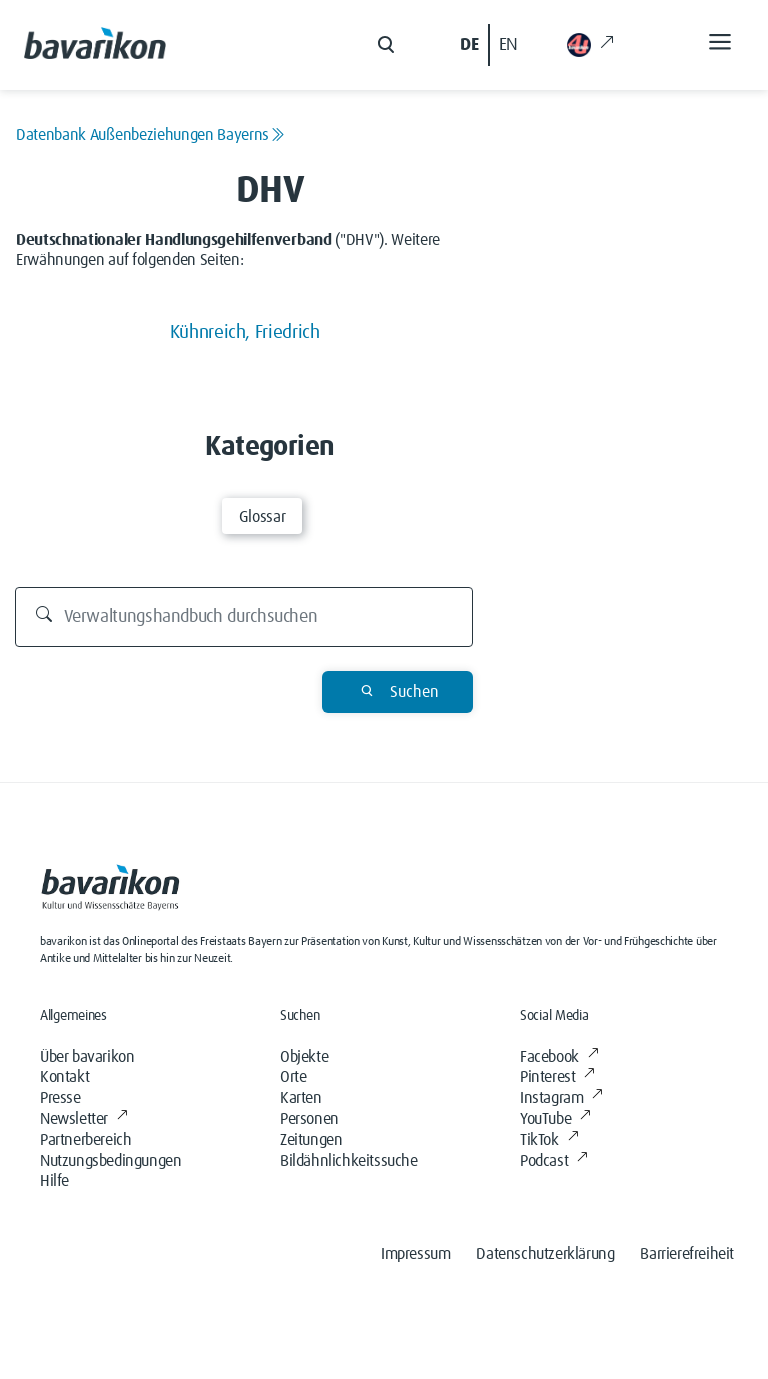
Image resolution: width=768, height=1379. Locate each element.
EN (508, 45)
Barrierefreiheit (687, 1254)
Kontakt (64, 1077)
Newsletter (84, 1119)
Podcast (554, 1161)
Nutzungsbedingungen (110, 1161)
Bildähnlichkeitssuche (349, 1161)
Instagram (561, 1098)
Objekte (304, 1057)
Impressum (415, 1254)
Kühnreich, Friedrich (245, 332)
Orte (293, 1077)
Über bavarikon (87, 1057)
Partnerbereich (85, 1140)
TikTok (549, 1140)
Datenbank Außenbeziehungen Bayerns (150, 135)
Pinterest (557, 1077)
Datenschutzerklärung (545, 1254)
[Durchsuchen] (244, 617)
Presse (60, 1098)
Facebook (559, 1057)
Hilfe (54, 1181)
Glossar (262, 517)
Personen (309, 1119)
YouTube (555, 1119)
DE (469, 45)
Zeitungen (311, 1140)
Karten (301, 1098)
